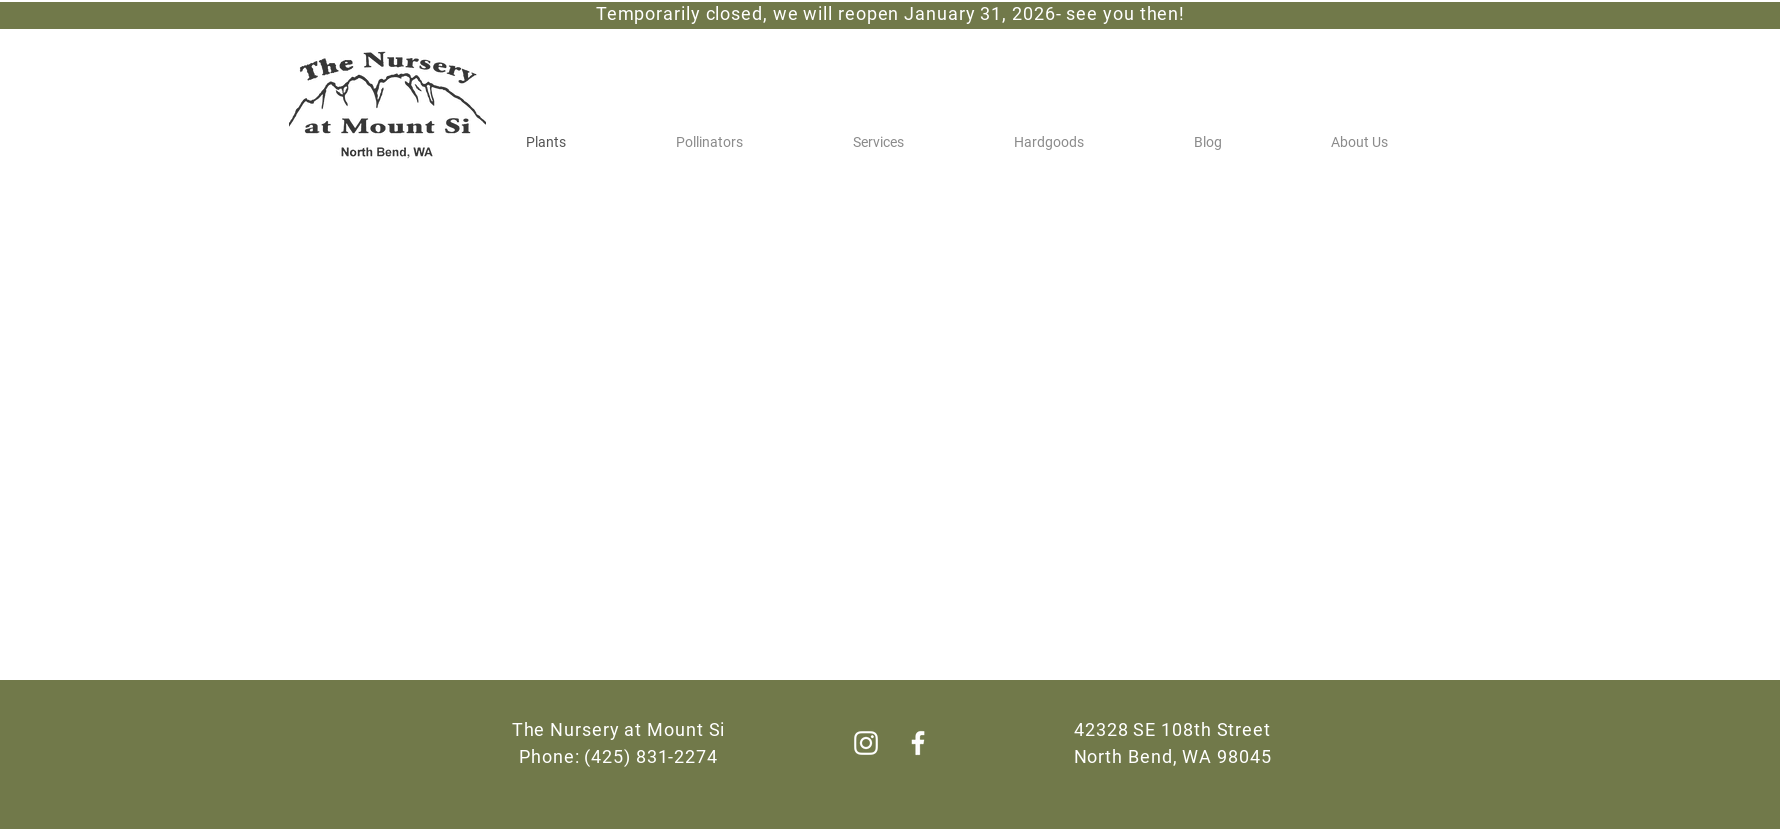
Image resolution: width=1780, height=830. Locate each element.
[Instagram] (866, 743)
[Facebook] (918, 743)
